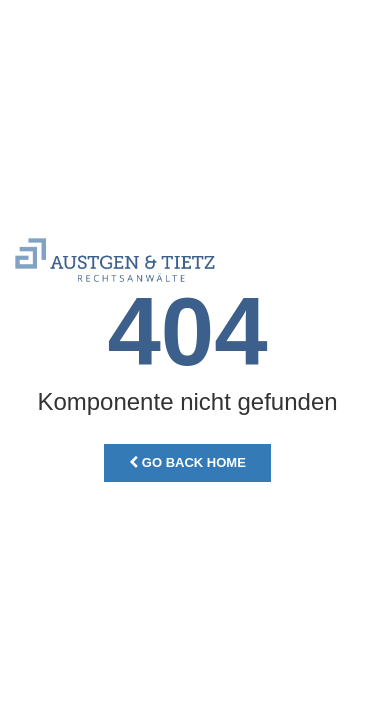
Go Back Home (187, 462)
